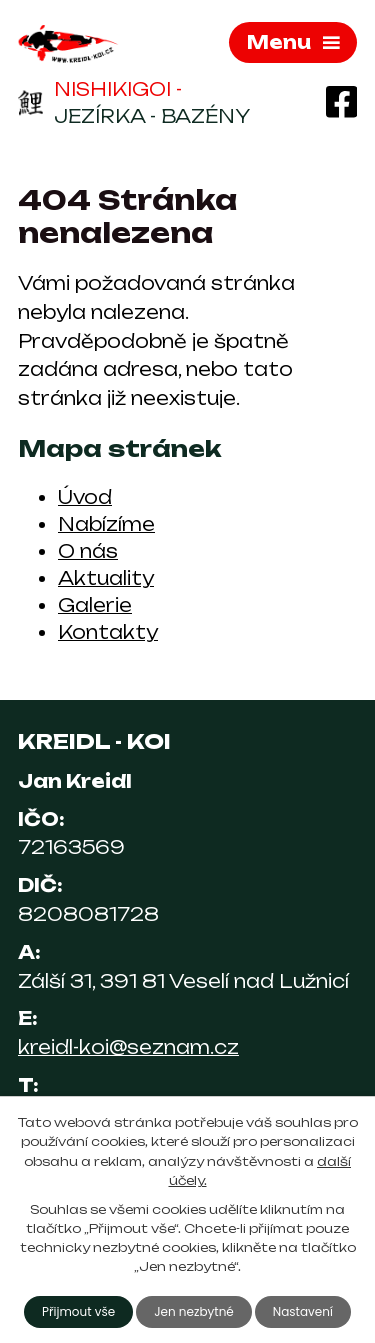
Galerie (95, 605)
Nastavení (303, 1311)
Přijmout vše (78, 1311)
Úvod (85, 497)
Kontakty (108, 632)
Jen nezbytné (194, 1311)
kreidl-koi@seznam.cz (128, 1047)
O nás (88, 551)
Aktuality (106, 578)
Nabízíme (106, 524)
